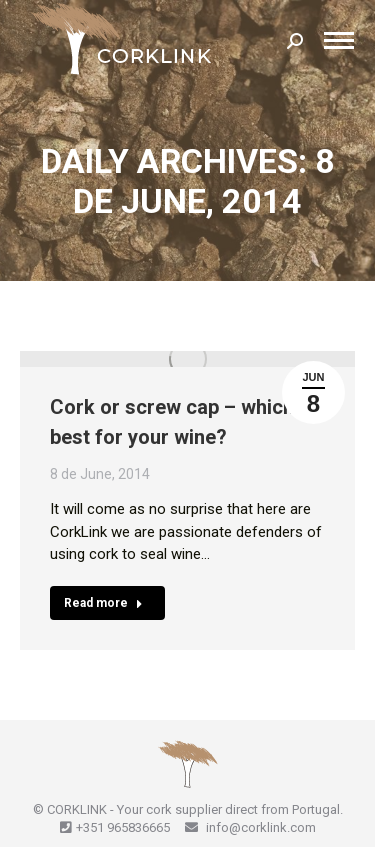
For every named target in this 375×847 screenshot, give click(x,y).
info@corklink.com (259, 827)
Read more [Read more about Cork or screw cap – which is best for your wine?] (103, 603)
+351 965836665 (123, 827)
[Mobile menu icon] (339, 40)
